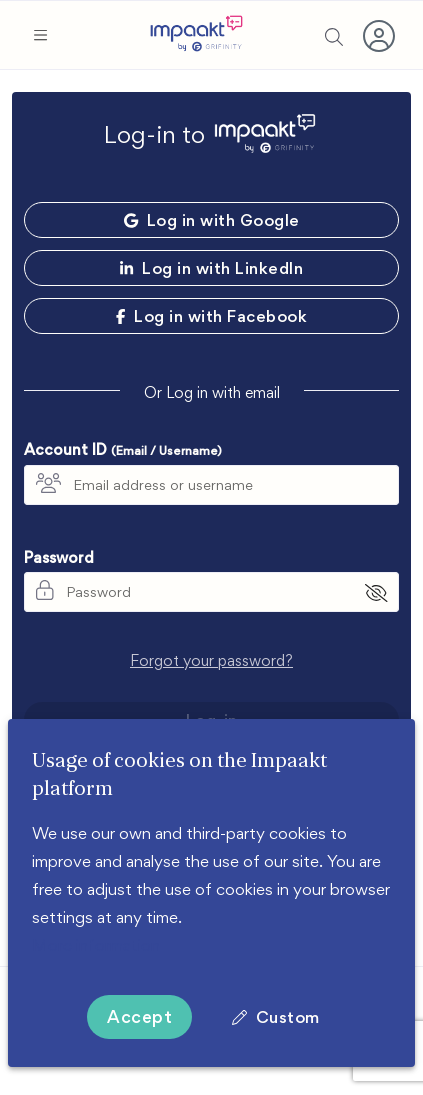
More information (96, 945)
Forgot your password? (211, 660)
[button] (40, 35)
